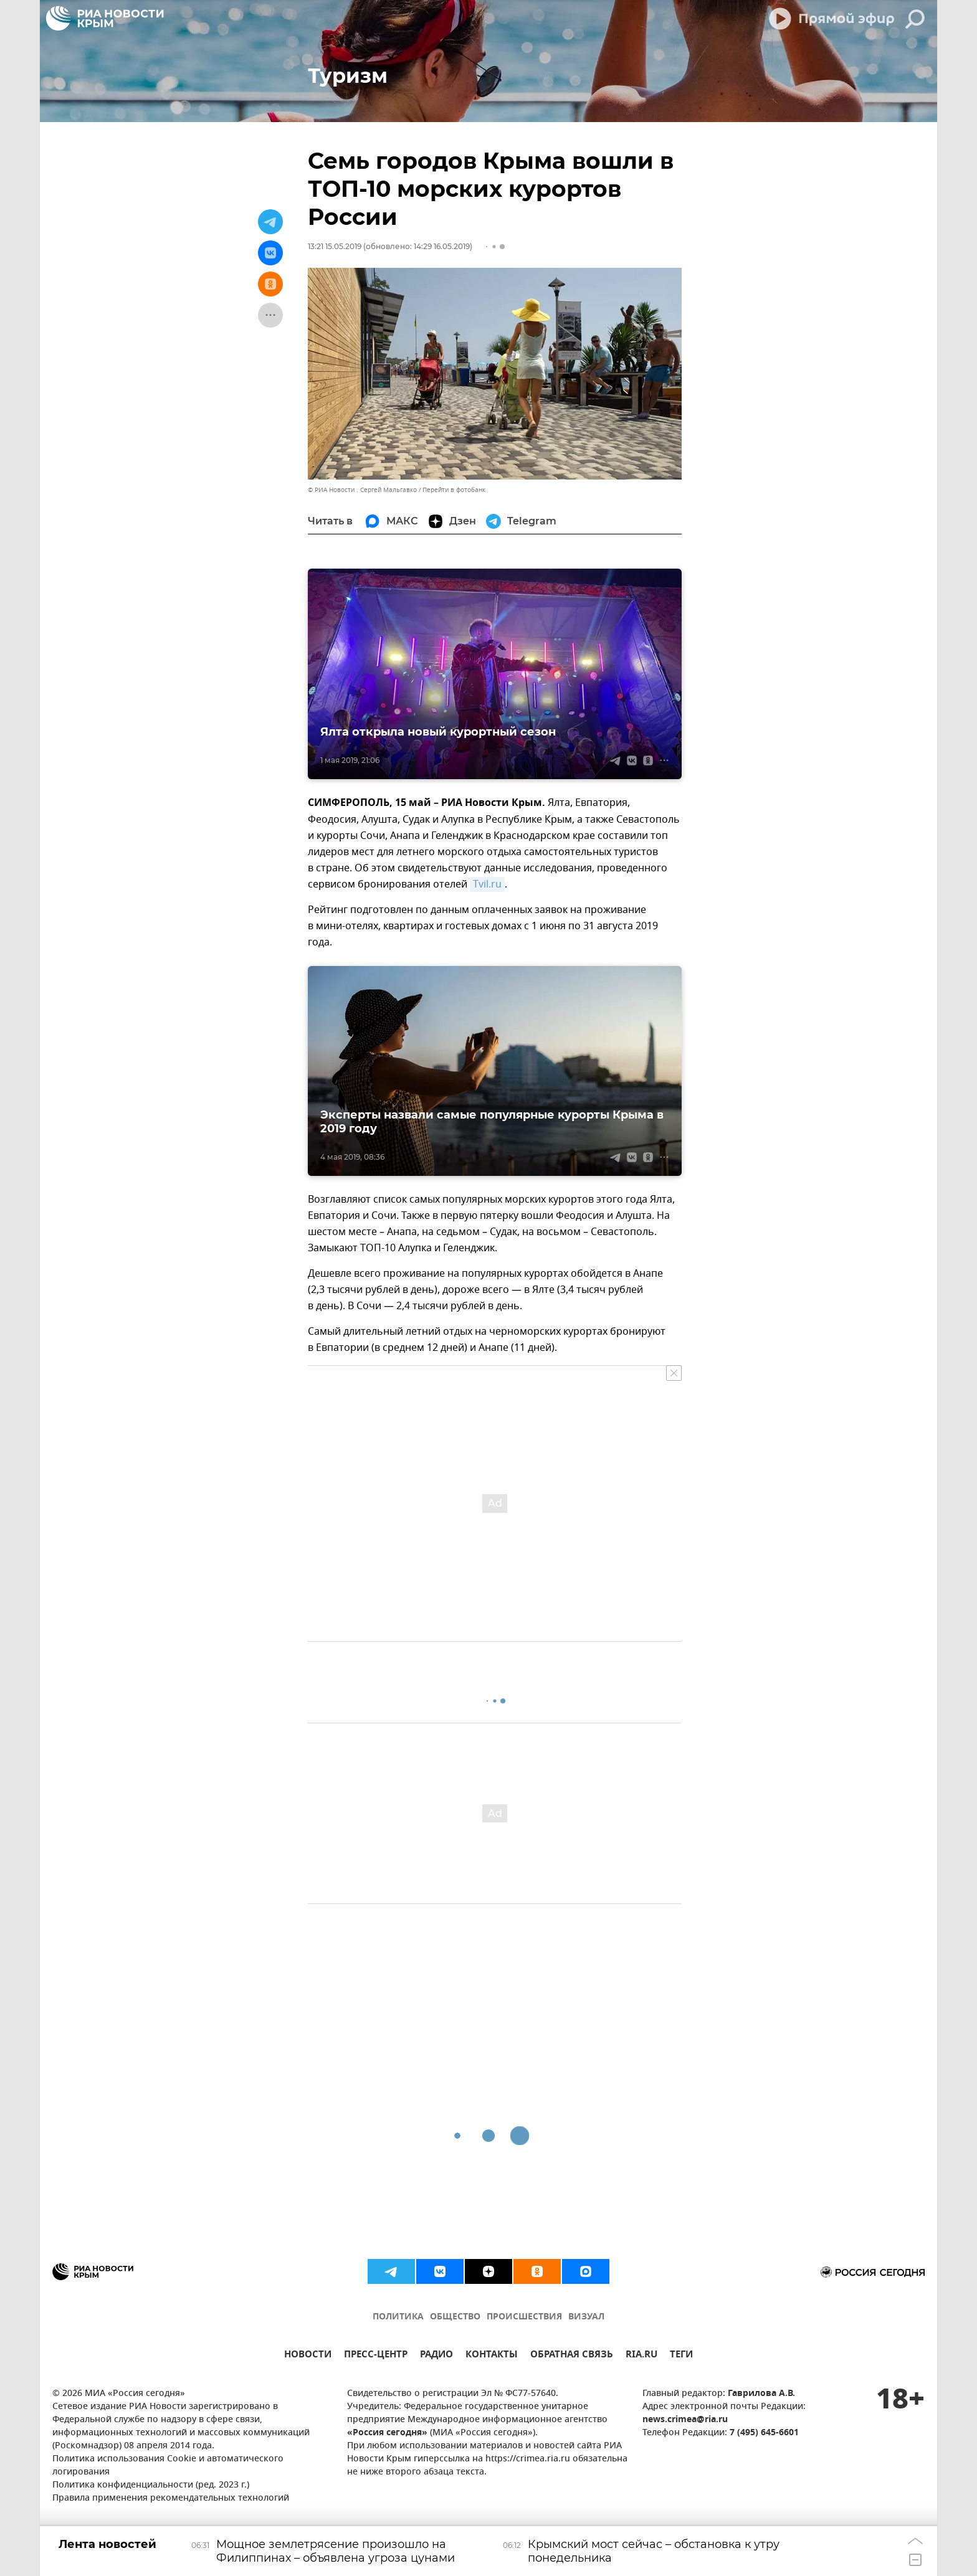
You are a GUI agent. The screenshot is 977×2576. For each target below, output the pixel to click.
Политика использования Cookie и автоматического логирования (168, 2465)
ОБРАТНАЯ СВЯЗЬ (571, 2356)
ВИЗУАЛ (586, 2317)
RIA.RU (641, 2356)
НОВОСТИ (307, 2356)
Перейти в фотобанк (453, 490)
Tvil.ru (487, 884)
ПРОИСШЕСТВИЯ (524, 2317)
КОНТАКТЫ (491, 2356)
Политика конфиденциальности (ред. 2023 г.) (150, 2485)
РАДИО (436, 2356)
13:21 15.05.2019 (334, 246)
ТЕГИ (681, 2356)
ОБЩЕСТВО (455, 2317)
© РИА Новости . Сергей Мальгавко (362, 490)
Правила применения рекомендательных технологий (170, 2498)
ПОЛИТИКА (398, 2317)
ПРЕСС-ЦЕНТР (375, 2356)
